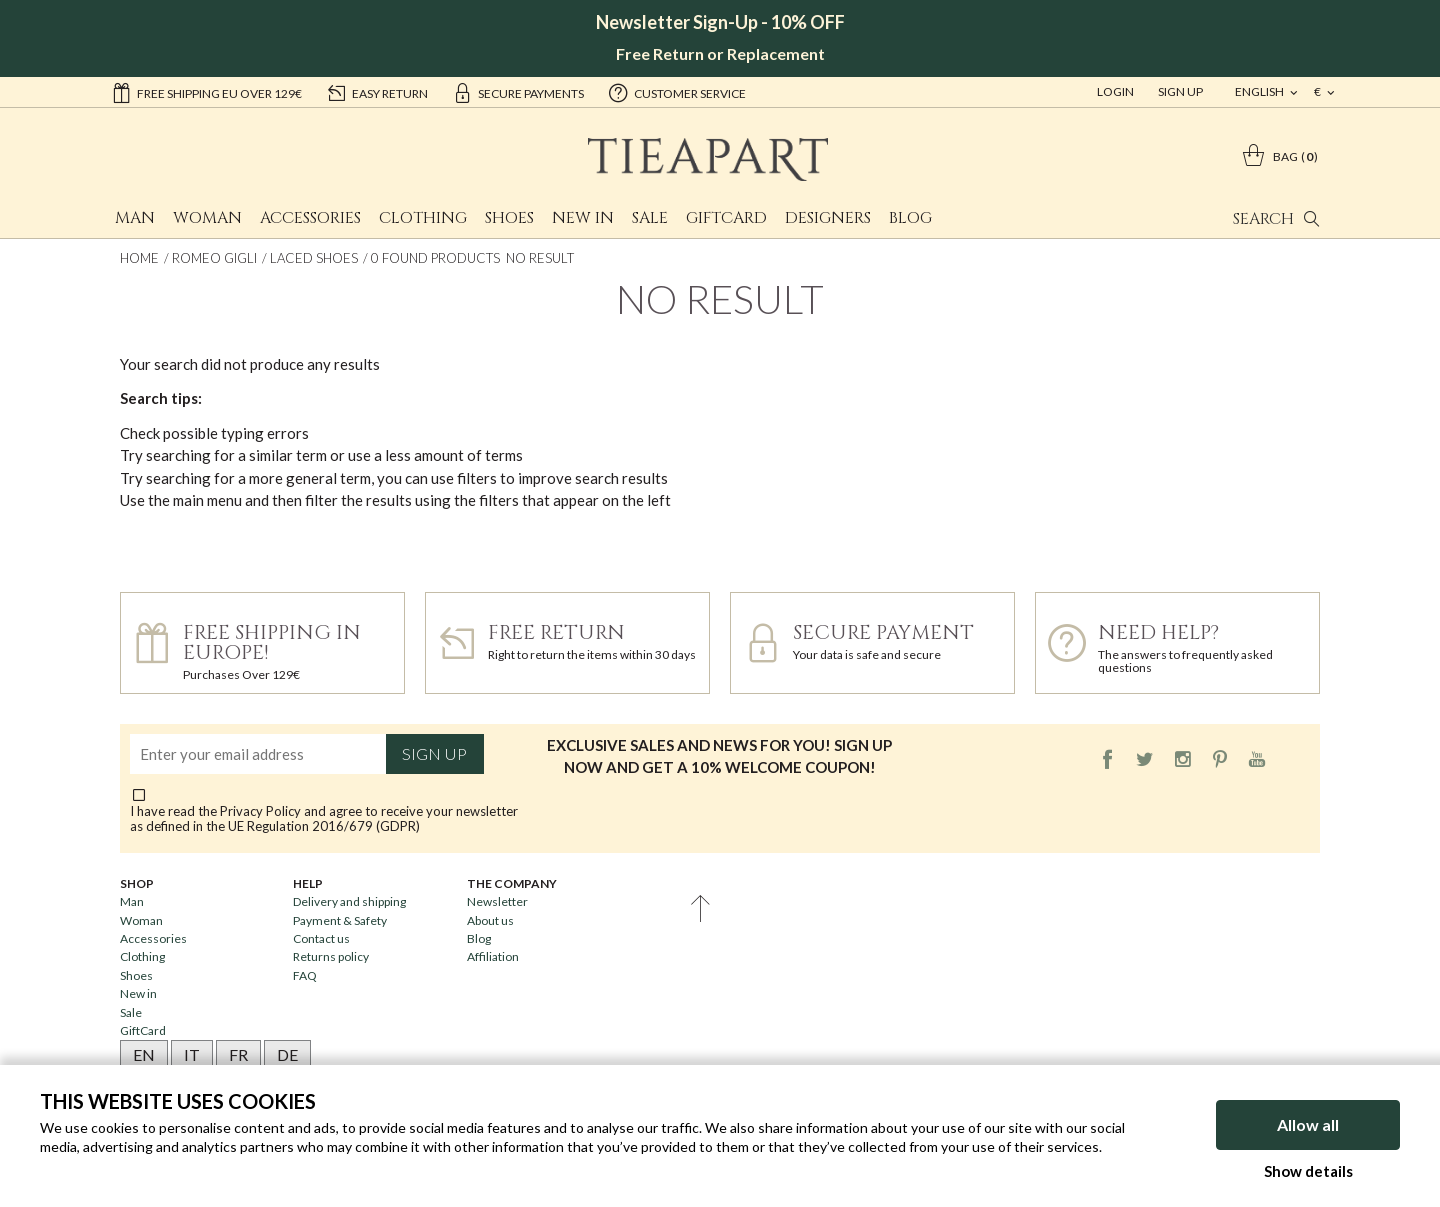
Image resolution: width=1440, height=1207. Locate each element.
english (1260, 91)
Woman (207, 218)
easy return (377, 92)
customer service (677, 92)
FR (238, 1054)
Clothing (423, 218)
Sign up (434, 754)
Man (135, 218)
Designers (828, 218)
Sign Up (1180, 91)
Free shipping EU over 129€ (206, 92)
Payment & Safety (340, 920)
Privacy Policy (260, 811)
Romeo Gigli (214, 258)
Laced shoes (314, 258)
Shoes (509, 218)
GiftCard (726, 218)
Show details (1308, 1171)
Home (139, 258)
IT (192, 1054)
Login (1115, 91)
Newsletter (497, 901)
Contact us (321, 938)
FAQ (305, 975)
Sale (650, 218)
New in (583, 218)
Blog (910, 218)
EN (144, 1054)
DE (287, 1054)
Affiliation (493, 956)
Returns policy (331, 956)
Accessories (310, 218)
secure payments (518, 92)
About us (490, 920)
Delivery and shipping (349, 901)
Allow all (1308, 1124)
